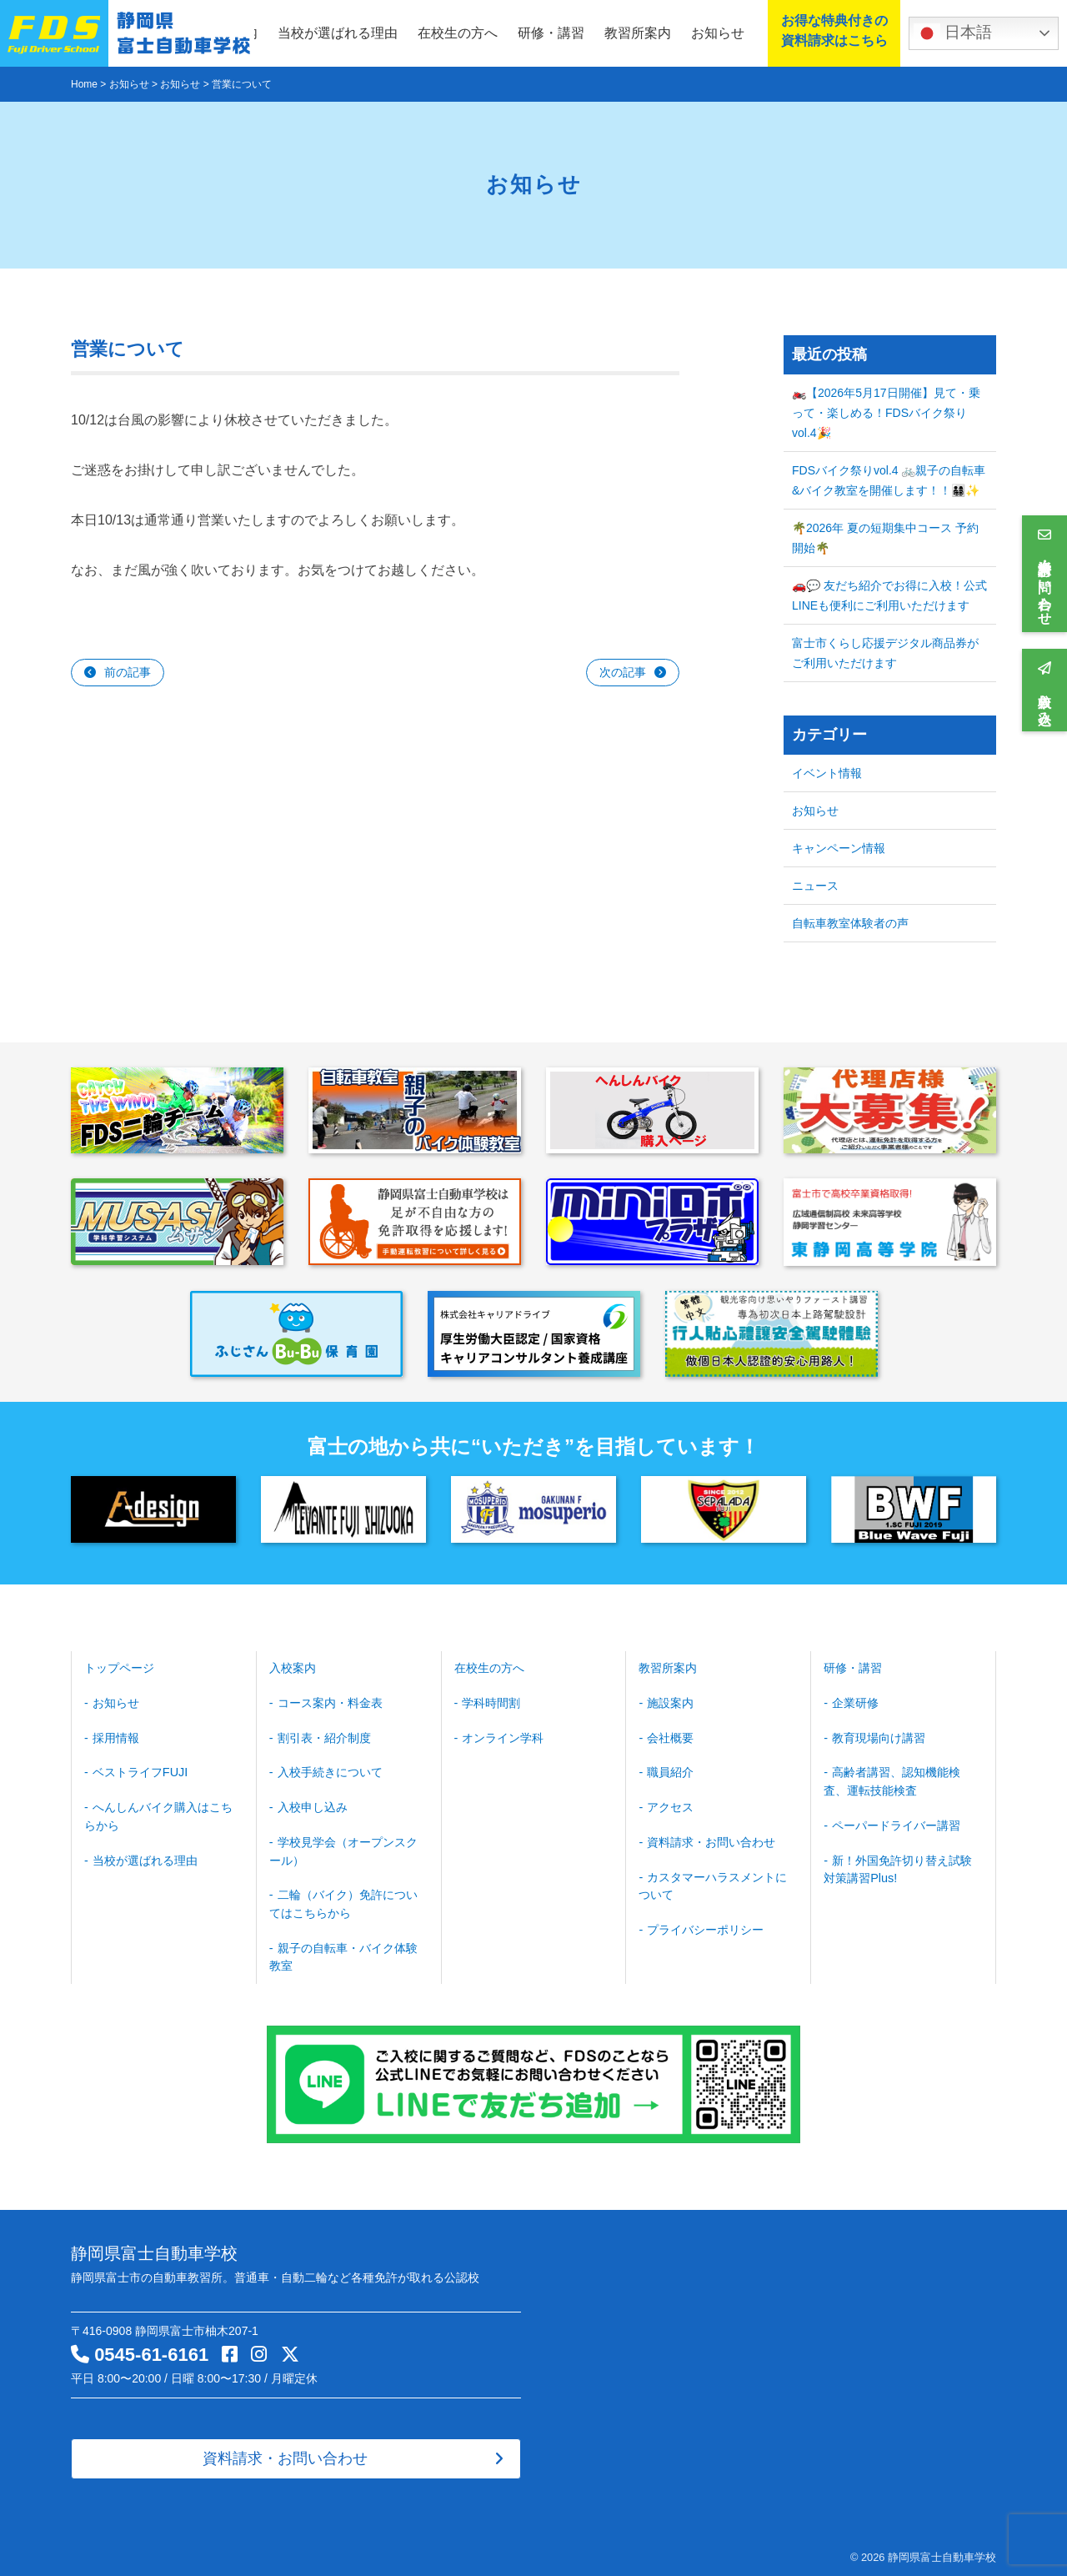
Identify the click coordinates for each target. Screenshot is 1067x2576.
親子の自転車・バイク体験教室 (343, 1951)
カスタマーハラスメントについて (713, 1881)
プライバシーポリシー (705, 1924)
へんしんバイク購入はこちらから (158, 1813)
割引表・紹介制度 (323, 1736)
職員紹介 (670, 1770)
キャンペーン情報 (838, 848)
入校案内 (292, 1668)
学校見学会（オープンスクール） (343, 1847)
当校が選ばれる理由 (338, 33)
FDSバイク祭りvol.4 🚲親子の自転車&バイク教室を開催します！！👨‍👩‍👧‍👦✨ (888, 480)
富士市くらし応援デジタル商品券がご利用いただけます (885, 653)
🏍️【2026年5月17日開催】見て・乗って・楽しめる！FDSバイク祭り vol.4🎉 (886, 412)
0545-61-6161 (151, 2348)
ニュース (815, 885)
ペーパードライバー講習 (896, 1822)
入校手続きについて (329, 1770)
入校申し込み (312, 1804)
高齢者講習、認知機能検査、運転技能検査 (892, 1779)
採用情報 (116, 1736)
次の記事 (622, 672)
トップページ (119, 1668)
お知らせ (717, 33)
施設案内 (670, 1702)
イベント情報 (827, 773)
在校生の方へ (458, 33)
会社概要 (670, 1736)
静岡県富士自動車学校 (942, 2551)
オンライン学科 (503, 1736)
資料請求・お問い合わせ (711, 1838)
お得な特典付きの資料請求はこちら (830, 32)
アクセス (670, 1804)
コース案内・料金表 (329, 1702)
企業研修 (855, 1702)
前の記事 (127, 672)
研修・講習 (551, 33)
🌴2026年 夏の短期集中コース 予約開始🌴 (885, 538)
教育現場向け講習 (878, 1736)
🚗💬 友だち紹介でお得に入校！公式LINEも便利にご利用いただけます (889, 595)
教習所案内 (637, 33)
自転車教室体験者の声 (850, 923)
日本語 (953, 33)
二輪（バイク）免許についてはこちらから (343, 1899)
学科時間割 (491, 1702)
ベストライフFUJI (140, 1770)
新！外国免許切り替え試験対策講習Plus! (898, 1865)
